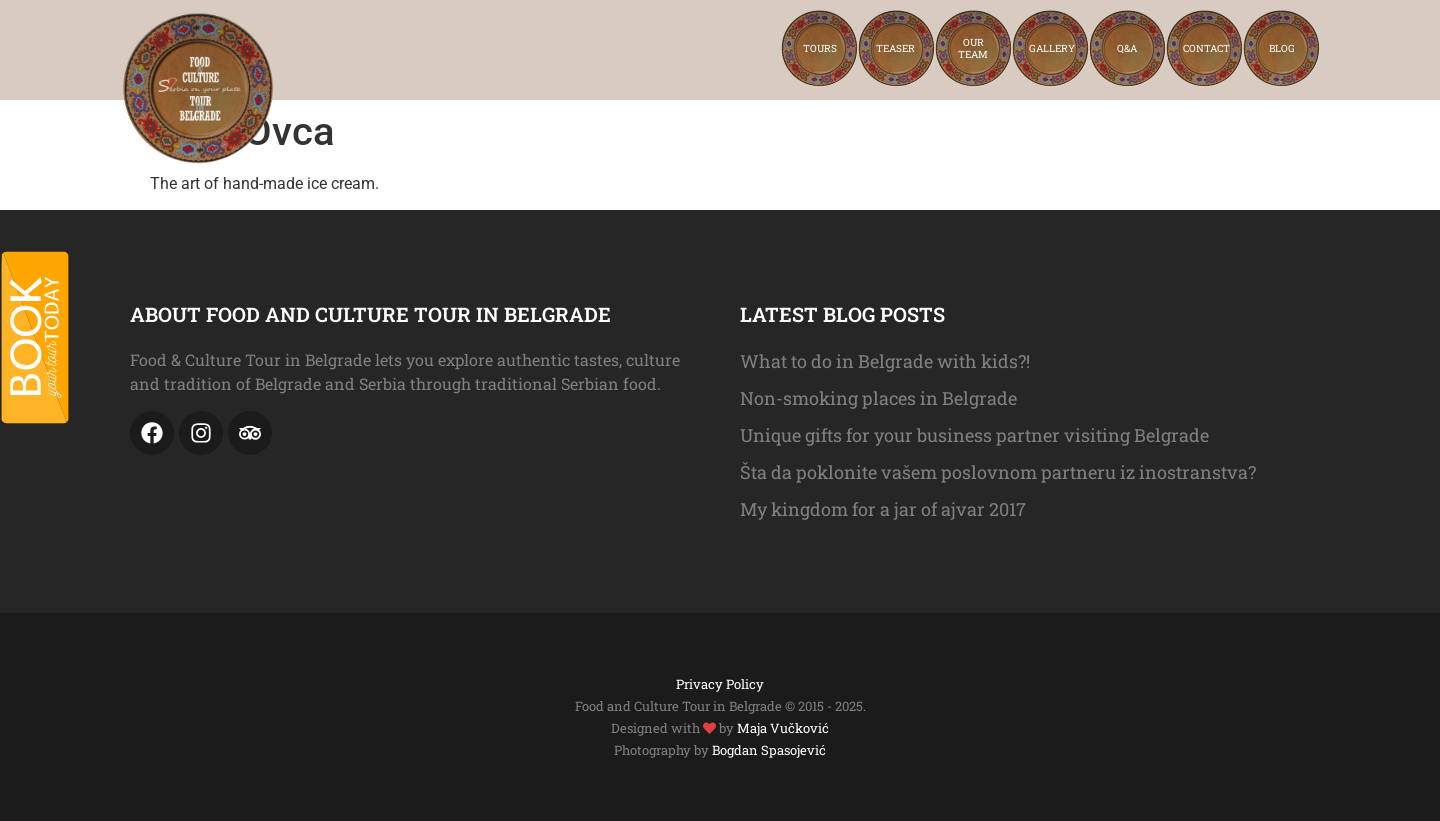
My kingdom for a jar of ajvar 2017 (883, 509)
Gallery (1052, 48)
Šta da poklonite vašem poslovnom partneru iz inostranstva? (998, 472)
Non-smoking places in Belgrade (878, 398)
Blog (1282, 48)
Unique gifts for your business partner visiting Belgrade (974, 435)
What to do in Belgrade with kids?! (885, 361)
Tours (820, 48)
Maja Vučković (783, 728)
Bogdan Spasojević (769, 750)
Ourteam (973, 48)
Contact (1206, 48)
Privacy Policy (720, 684)
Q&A (1127, 48)
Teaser (895, 48)
